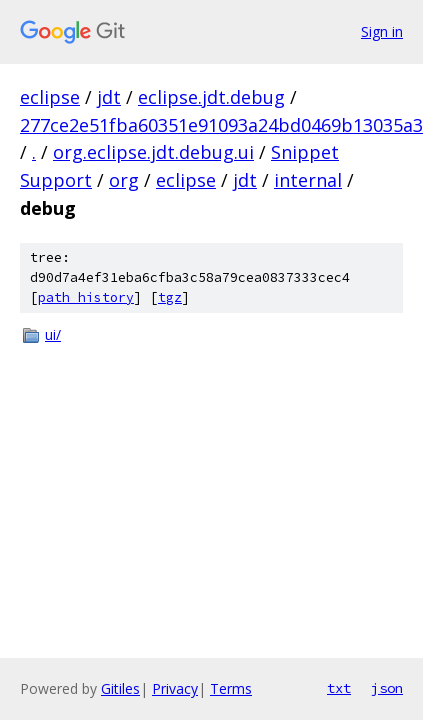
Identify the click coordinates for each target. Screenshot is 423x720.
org (124, 180)
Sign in (382, 31)
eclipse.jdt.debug (211, 97)
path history (86, 297)
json (387, 688)
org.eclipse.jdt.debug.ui (153, 152)
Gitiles (120, 688)
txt (339, 688)
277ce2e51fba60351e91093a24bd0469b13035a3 (221, 125)
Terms (231, 688)
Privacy (175, 688)
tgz (170, 297)
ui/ (53, 334)
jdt (109, 97)
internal (308, 180)
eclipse (50, 97)
